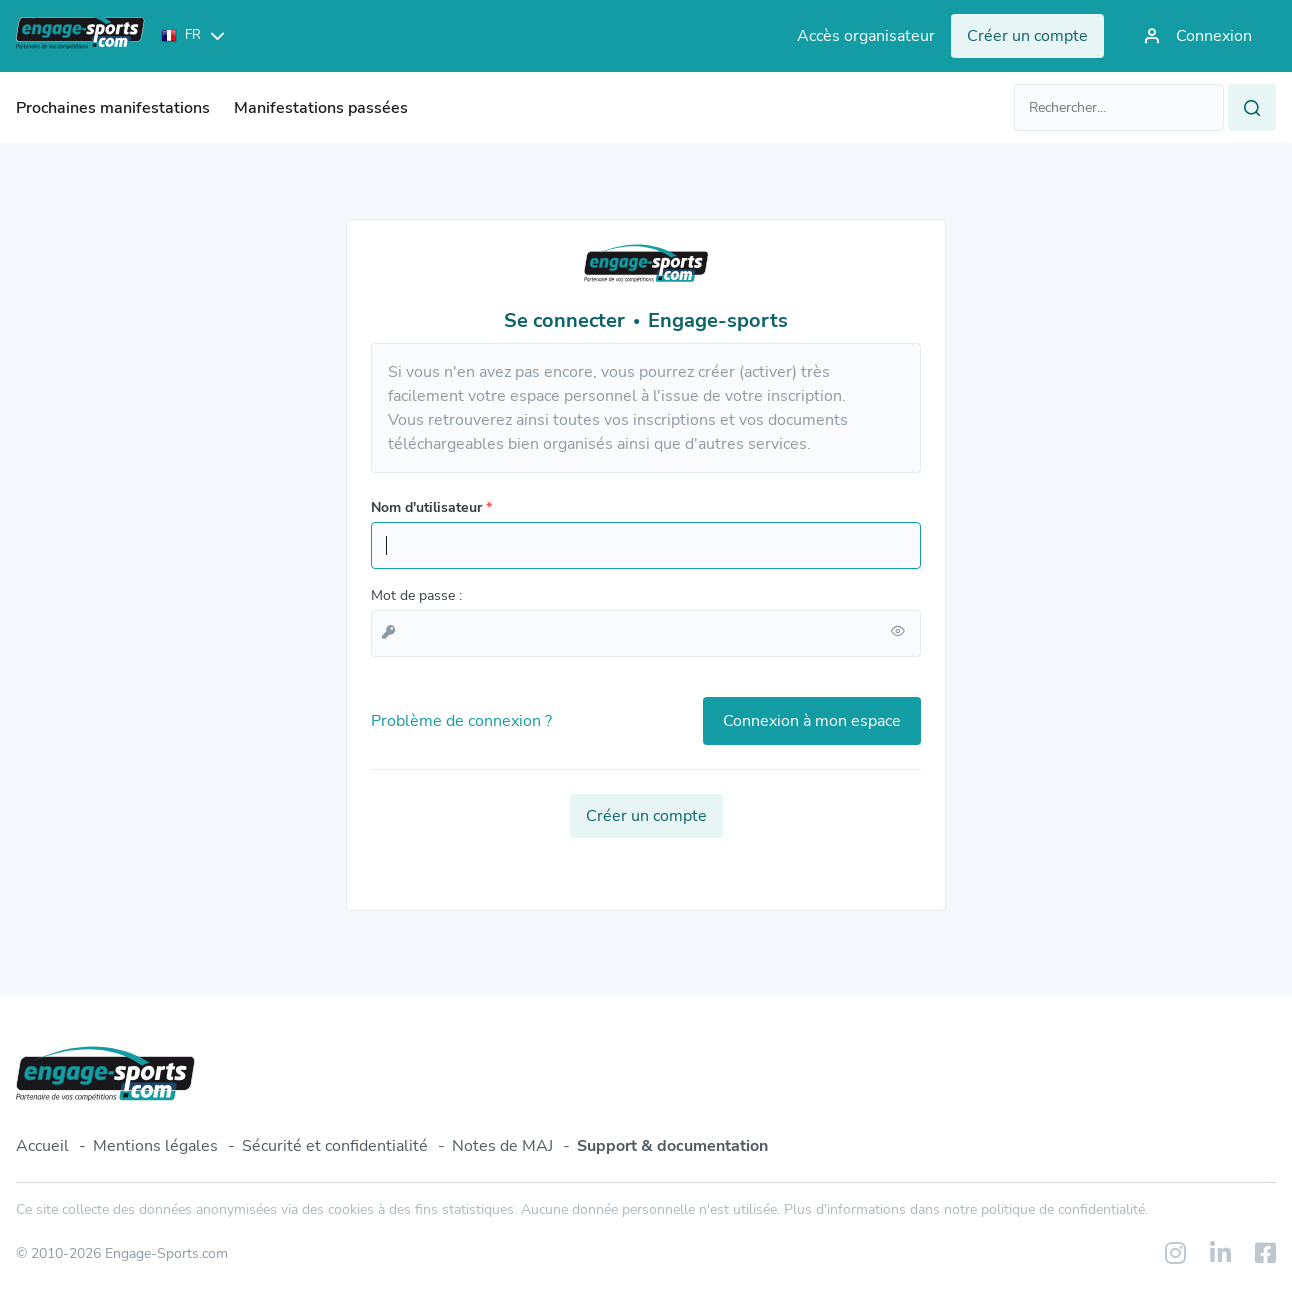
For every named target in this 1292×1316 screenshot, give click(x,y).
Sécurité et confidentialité (335, 1146)
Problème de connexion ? (461, 721)
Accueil (42, 1146)
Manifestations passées (321, 108)
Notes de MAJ (502, 1146)
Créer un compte (646, 816)
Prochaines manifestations (113, 108)
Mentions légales (155, 1146)
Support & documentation (672, 1146)
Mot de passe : (416, 595)
